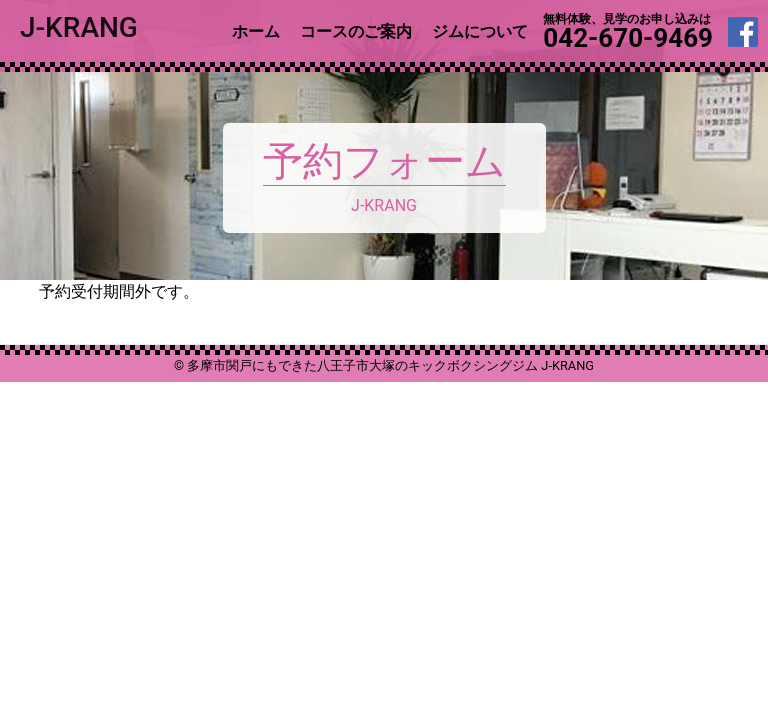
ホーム (256, 31)
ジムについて (480, 31)
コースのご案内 (356, 31)
